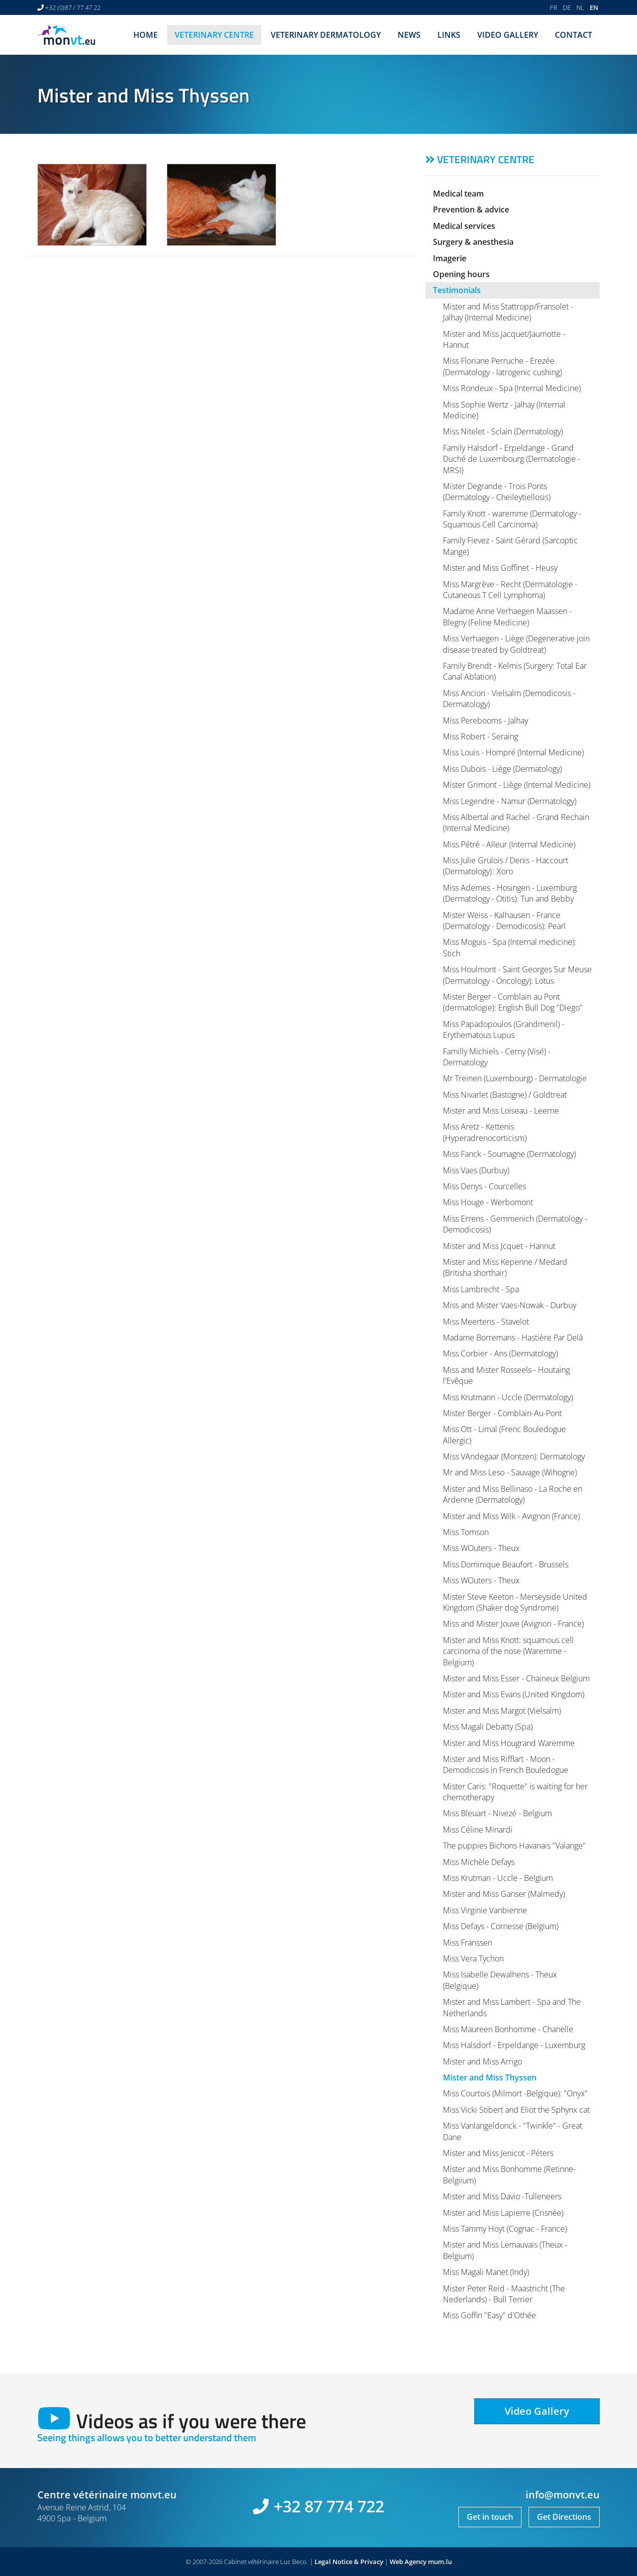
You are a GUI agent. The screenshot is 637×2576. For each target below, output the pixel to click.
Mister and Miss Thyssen (489, 2077)
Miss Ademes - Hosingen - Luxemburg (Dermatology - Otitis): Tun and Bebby (510, 893)
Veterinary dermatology (326, 34)
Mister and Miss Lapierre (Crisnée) (503, 2212)
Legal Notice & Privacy (349, 2561)
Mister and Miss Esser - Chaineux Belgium (516, 1678)
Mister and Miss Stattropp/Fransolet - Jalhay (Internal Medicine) (508, 312)
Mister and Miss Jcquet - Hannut (499, 1245)
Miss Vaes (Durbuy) (476, 1170)
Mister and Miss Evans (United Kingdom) (513, 1694)
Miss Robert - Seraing (480, 736)
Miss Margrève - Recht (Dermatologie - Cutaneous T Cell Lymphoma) (510, 590)
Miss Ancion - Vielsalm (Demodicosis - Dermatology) (509, 699)
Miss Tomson (466, 1532)
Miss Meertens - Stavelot (486, 1321)
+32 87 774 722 (329, 2506)
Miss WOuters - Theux (481, 1548)
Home (145, 34)
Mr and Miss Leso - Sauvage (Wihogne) (510, 1472)
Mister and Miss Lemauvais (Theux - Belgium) (505, 2250)
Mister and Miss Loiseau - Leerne (501, 1110)
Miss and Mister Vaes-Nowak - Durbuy (509, 1305)
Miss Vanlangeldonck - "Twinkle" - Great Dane (512, 2131)
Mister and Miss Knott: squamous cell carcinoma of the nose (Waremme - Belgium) (508, 1651)
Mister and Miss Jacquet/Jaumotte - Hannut (504, 339)
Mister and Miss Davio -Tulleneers (502, 2196)
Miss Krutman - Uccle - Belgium (498, 1877)
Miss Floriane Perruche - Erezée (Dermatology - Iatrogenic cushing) (502, 366)
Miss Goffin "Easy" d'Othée (489, 2315)
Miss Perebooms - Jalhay (485, 720)
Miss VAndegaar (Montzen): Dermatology (514, 1456)
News (409, 34)
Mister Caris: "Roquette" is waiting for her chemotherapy (515, 1792)
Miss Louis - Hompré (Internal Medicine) (513, 752)
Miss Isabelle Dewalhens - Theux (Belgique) (500, 1980)
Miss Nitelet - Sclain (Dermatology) (503, 431)
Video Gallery (507, 34)
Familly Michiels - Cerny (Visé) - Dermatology (496, 1057)
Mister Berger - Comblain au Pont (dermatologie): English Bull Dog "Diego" (513, 1002)
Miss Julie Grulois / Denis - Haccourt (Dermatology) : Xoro (505, 866)
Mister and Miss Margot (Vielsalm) (502, 1710)
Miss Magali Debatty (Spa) (487, 1726)
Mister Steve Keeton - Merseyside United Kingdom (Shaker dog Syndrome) (515, 1602)
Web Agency (408, 2561)
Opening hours (461, 274)
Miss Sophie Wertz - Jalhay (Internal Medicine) (504, 410)
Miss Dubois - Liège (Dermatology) (502, 768)
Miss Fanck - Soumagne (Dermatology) (509, 1153)
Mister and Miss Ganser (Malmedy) (504, 1893)
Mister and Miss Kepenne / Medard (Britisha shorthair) (505, 1267)
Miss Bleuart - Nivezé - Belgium (497, 1813)
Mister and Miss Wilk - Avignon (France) (511, 1516)
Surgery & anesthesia (473, 241)
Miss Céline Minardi (478, 1829)
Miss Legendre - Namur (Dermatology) (509, 801)
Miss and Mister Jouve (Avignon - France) (513, 1623)
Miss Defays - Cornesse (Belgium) (500, 1926)
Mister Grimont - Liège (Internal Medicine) (516, 784)
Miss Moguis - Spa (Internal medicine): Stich (509, 947)
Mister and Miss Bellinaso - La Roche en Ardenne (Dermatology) (512, 1494)
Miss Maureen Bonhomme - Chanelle (508, 2029)
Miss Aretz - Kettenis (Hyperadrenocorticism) (485, 1132)
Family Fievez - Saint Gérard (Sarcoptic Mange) (510, 546)
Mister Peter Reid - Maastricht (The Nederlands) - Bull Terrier (504, 2294)
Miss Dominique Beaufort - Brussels (505, 1564)
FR (553, 7)
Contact (573, 34)
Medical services (464, 225)
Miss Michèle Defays (479, 1861)
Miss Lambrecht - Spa (481, 1289)
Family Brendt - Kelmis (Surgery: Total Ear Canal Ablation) (515, 671)
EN (594, 7)
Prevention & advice (471, 209)
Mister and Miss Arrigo (482, 2061)
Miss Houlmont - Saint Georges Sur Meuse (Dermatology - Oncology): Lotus (517, 975)
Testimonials (457, 290)
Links (448, 34)
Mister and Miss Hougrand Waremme (509, 1743)
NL (580, 7)
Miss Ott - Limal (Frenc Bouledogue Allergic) (504, 1434)
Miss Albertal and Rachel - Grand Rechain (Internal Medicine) (516, 822)
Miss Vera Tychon (473, 1958)
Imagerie (449, 258)
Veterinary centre (214, 34)
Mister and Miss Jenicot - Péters (498, 2153)
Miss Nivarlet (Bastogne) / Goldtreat (505, 1094)
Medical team (458, 193)
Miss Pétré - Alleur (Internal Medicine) (509, 844)
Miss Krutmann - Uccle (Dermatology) (508, 1397)
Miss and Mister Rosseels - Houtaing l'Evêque (506, 1375)
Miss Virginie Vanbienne (485, 1910)
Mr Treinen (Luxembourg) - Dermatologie (515, 1078)
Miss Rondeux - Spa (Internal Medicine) (512, 388)
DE (567, 7)
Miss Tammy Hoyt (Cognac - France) (505, 2228)
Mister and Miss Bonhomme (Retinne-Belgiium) (509, 2174)
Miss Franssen (467, 1942)
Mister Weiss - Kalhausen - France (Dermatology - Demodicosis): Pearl (504, 920)
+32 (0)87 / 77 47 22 (73, 7)
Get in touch (490, 2516)
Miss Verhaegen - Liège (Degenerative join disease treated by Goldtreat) (516, 644)
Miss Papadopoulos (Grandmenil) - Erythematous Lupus (503, 1029)
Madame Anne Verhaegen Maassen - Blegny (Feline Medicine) (507, 616)
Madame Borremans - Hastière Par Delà (513, 1337)
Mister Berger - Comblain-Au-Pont (502, 1413)
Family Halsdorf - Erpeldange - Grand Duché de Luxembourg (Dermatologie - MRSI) (511, 459)
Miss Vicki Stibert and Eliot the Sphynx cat (516, 2109)
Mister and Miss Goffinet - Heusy (500, 567)
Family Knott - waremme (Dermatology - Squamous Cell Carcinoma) (512, 519)
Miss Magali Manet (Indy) (486, 2272)
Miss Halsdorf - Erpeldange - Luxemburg (514, 2045)
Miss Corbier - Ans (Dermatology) (500, 1353)
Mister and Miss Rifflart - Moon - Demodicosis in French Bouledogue (505, 1764)
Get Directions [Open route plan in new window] (564, 2516)
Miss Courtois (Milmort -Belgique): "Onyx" (515, 2093)
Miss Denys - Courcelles (484, 1186)
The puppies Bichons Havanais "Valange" (514, 1845)
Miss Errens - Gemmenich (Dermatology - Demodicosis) (515, 1224)
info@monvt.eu (563, 2494)
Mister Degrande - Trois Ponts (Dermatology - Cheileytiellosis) (496, 492)
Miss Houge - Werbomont (488, 1202)
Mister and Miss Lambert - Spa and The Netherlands (512, 2007)
